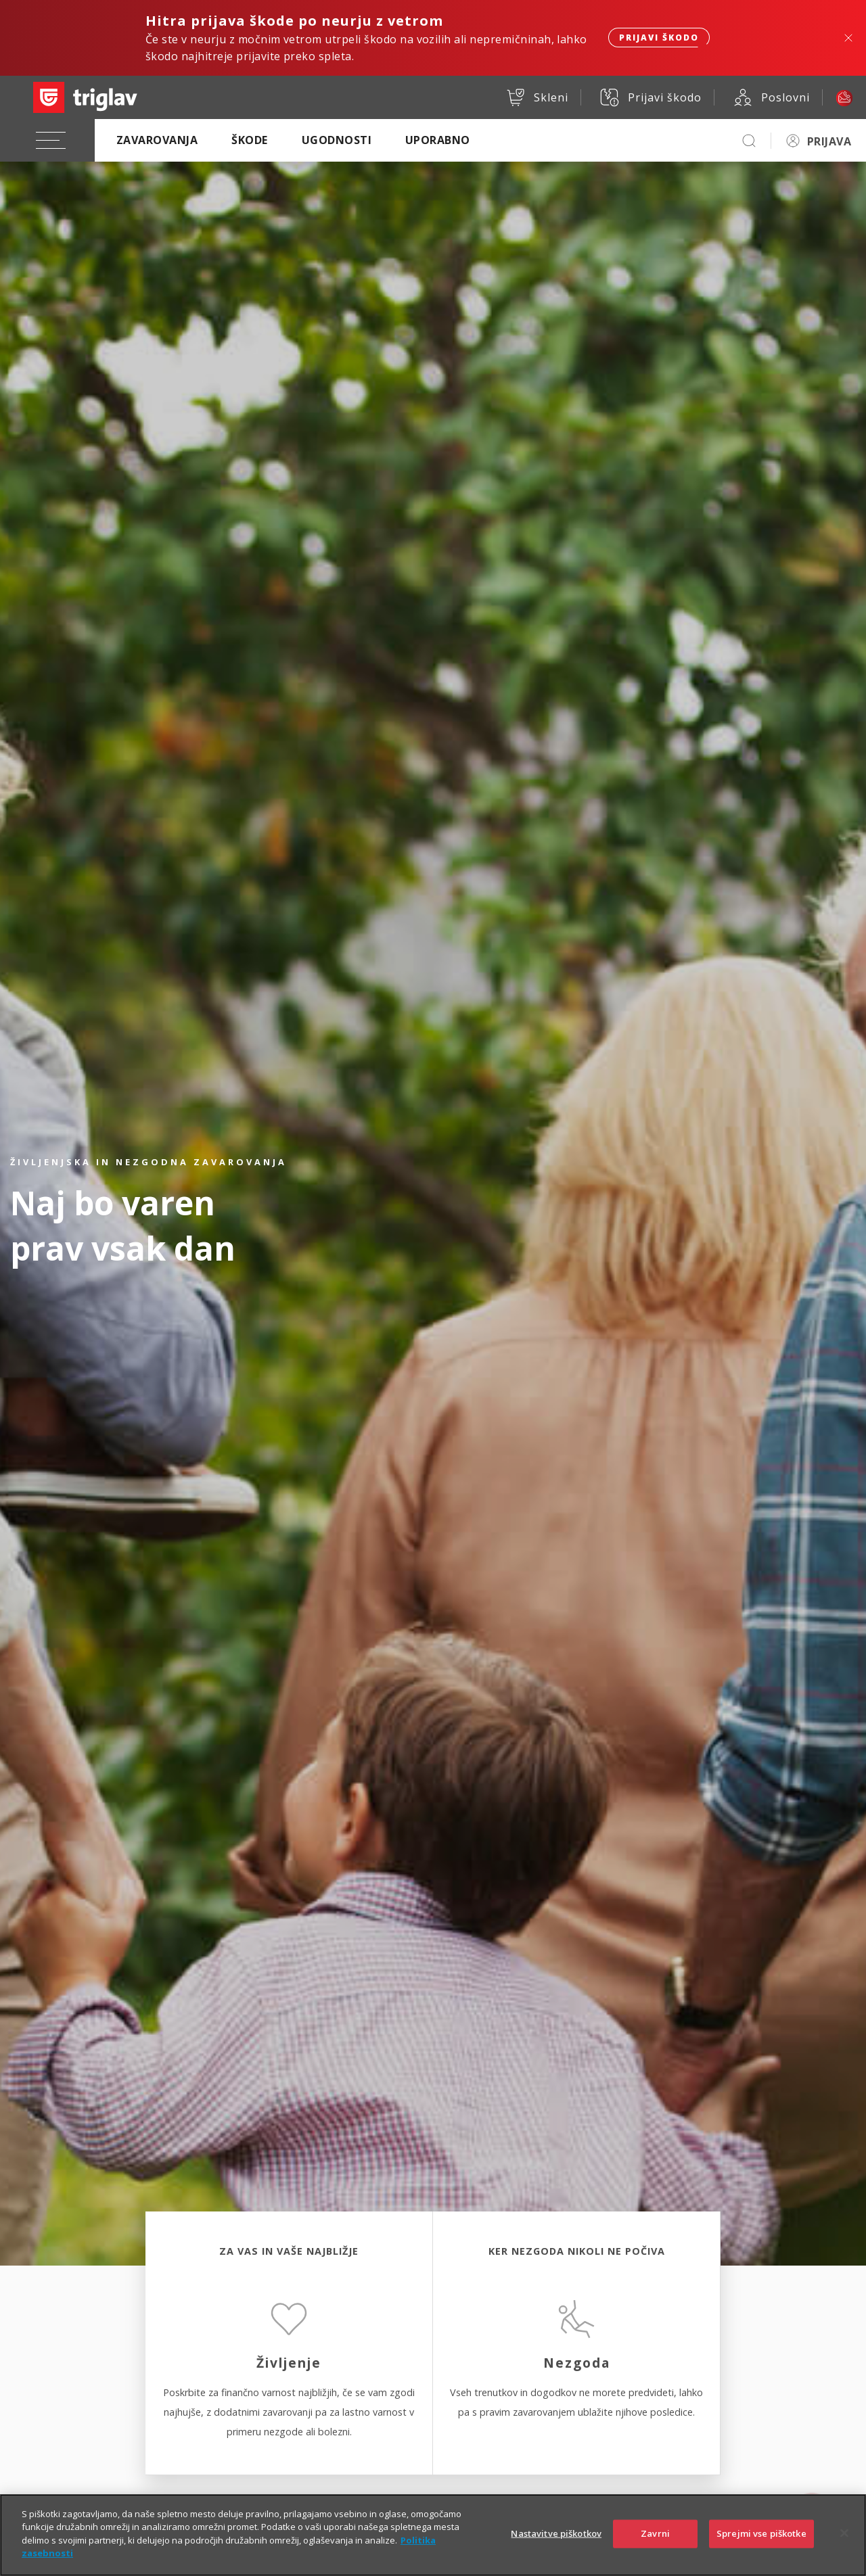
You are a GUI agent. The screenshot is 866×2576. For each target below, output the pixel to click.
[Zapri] (844, 2542)
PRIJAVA (829, 141)
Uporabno (437, 140)
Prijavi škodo (659, 37)
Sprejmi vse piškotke (761, 2542)
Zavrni (655, 2542)
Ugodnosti (336, 140)
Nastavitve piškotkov (556, 2542)
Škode (249, 140)
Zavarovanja (157, 140)
